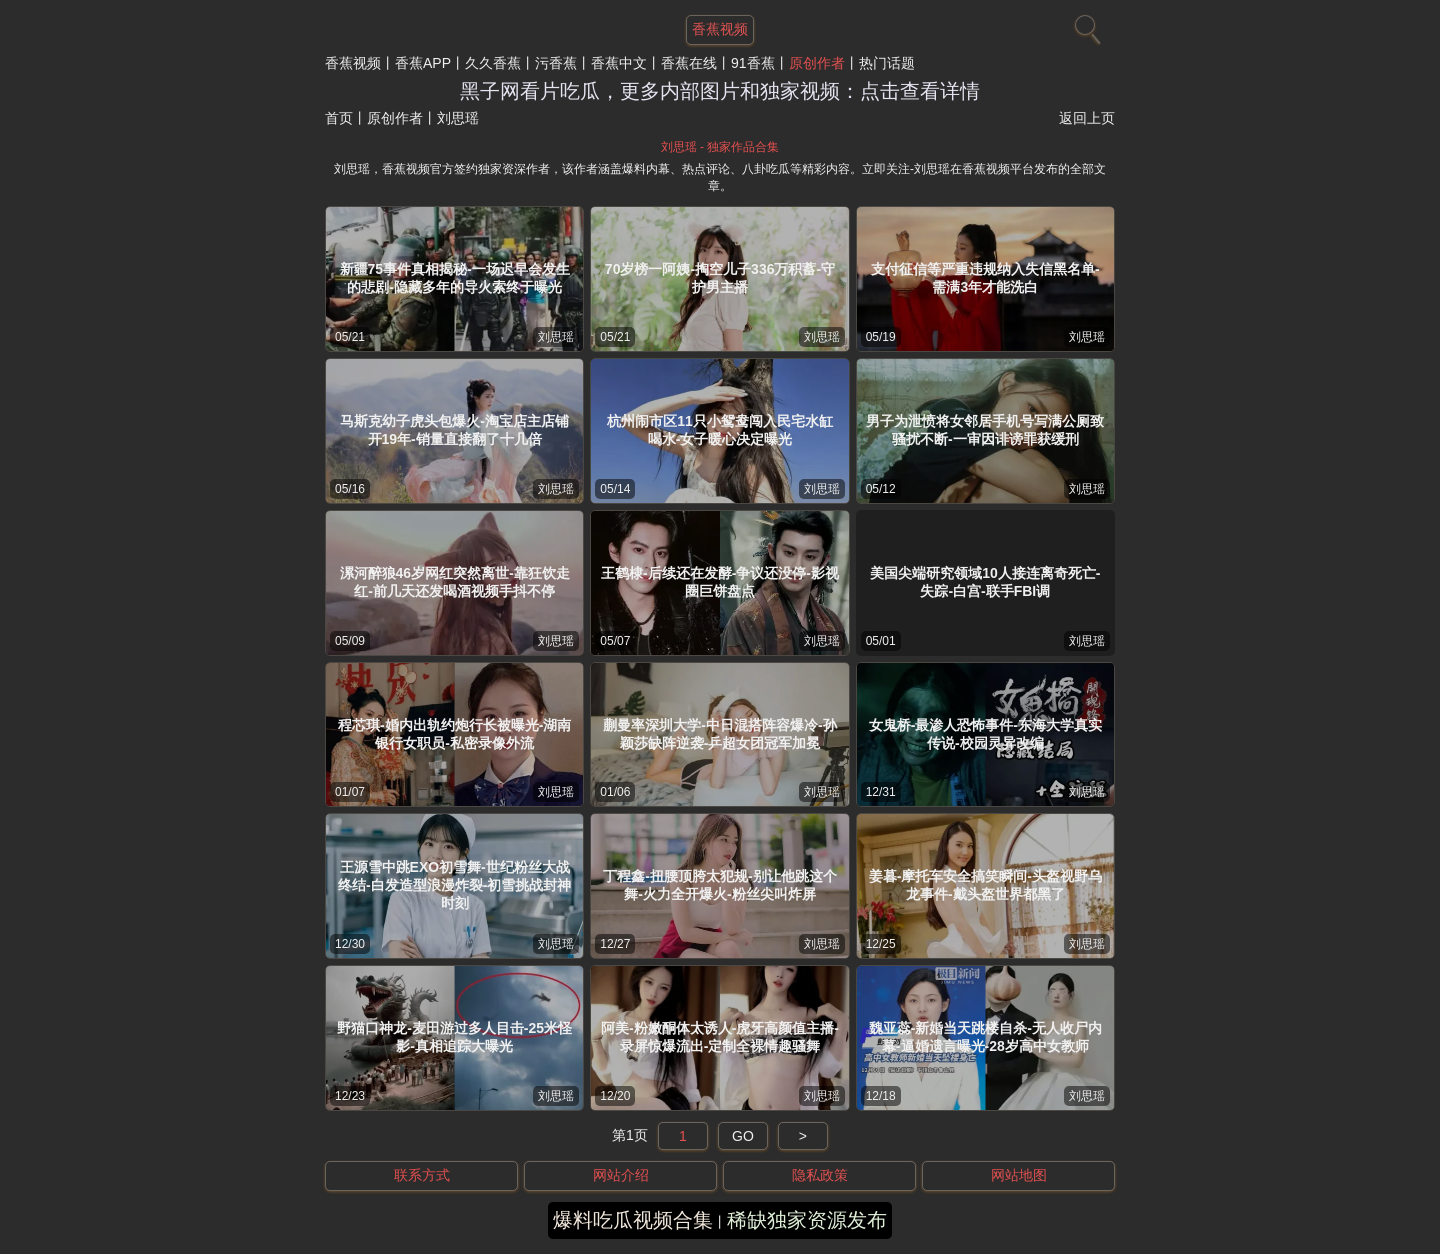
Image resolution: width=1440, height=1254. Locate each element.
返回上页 (1087, 118)
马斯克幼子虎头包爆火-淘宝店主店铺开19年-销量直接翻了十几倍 (454, 430)
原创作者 (817, 63)
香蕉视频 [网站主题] (720, 29)
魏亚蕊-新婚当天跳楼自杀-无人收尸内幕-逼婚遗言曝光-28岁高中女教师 (985, 1037)
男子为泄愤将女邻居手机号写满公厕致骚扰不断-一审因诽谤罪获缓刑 (985, 430)
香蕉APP (423, 63)
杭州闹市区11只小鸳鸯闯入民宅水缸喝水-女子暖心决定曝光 (720, 430)
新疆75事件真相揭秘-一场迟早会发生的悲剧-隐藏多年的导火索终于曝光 (455, 278)
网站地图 (1019, 1175)
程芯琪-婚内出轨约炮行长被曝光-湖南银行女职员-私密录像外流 (454, 734)
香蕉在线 (689, 63)
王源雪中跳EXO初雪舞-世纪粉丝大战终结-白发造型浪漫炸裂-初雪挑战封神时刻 (454, 885)
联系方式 (422, 1175)
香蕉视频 (353, 63)
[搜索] (1085, 25)
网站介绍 (621, 1175)
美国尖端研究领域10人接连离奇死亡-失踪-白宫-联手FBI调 (985, 582)
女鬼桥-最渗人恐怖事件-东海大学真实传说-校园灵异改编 (985, 734)
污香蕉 (556, 63)
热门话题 (887, 63)
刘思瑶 (556, 337)
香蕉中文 (619, 63)
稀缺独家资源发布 (807, 1220)
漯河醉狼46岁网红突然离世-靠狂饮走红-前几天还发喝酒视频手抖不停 (455, 582)
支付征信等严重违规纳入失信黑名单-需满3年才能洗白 (985, 278)
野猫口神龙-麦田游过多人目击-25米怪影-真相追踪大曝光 (454, 1037)
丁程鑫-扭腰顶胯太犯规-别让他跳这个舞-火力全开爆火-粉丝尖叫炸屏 (719, 885)
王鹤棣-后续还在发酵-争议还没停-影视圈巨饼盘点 (720, 582)
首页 (339, 118)
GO (743, 1136)
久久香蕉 (493, 63)
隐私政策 (820, 1175)
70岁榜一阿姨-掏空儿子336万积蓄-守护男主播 (720, 278)
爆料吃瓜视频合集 (633, 1220)
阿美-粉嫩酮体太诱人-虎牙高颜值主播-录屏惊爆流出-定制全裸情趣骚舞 (720, 1037)
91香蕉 (753, 63)
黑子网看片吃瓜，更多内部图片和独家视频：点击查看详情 (720, 91)
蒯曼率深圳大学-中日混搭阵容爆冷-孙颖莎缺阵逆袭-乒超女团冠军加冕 (719, 734)
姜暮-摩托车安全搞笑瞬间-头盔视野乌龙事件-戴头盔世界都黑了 (985, 885)
